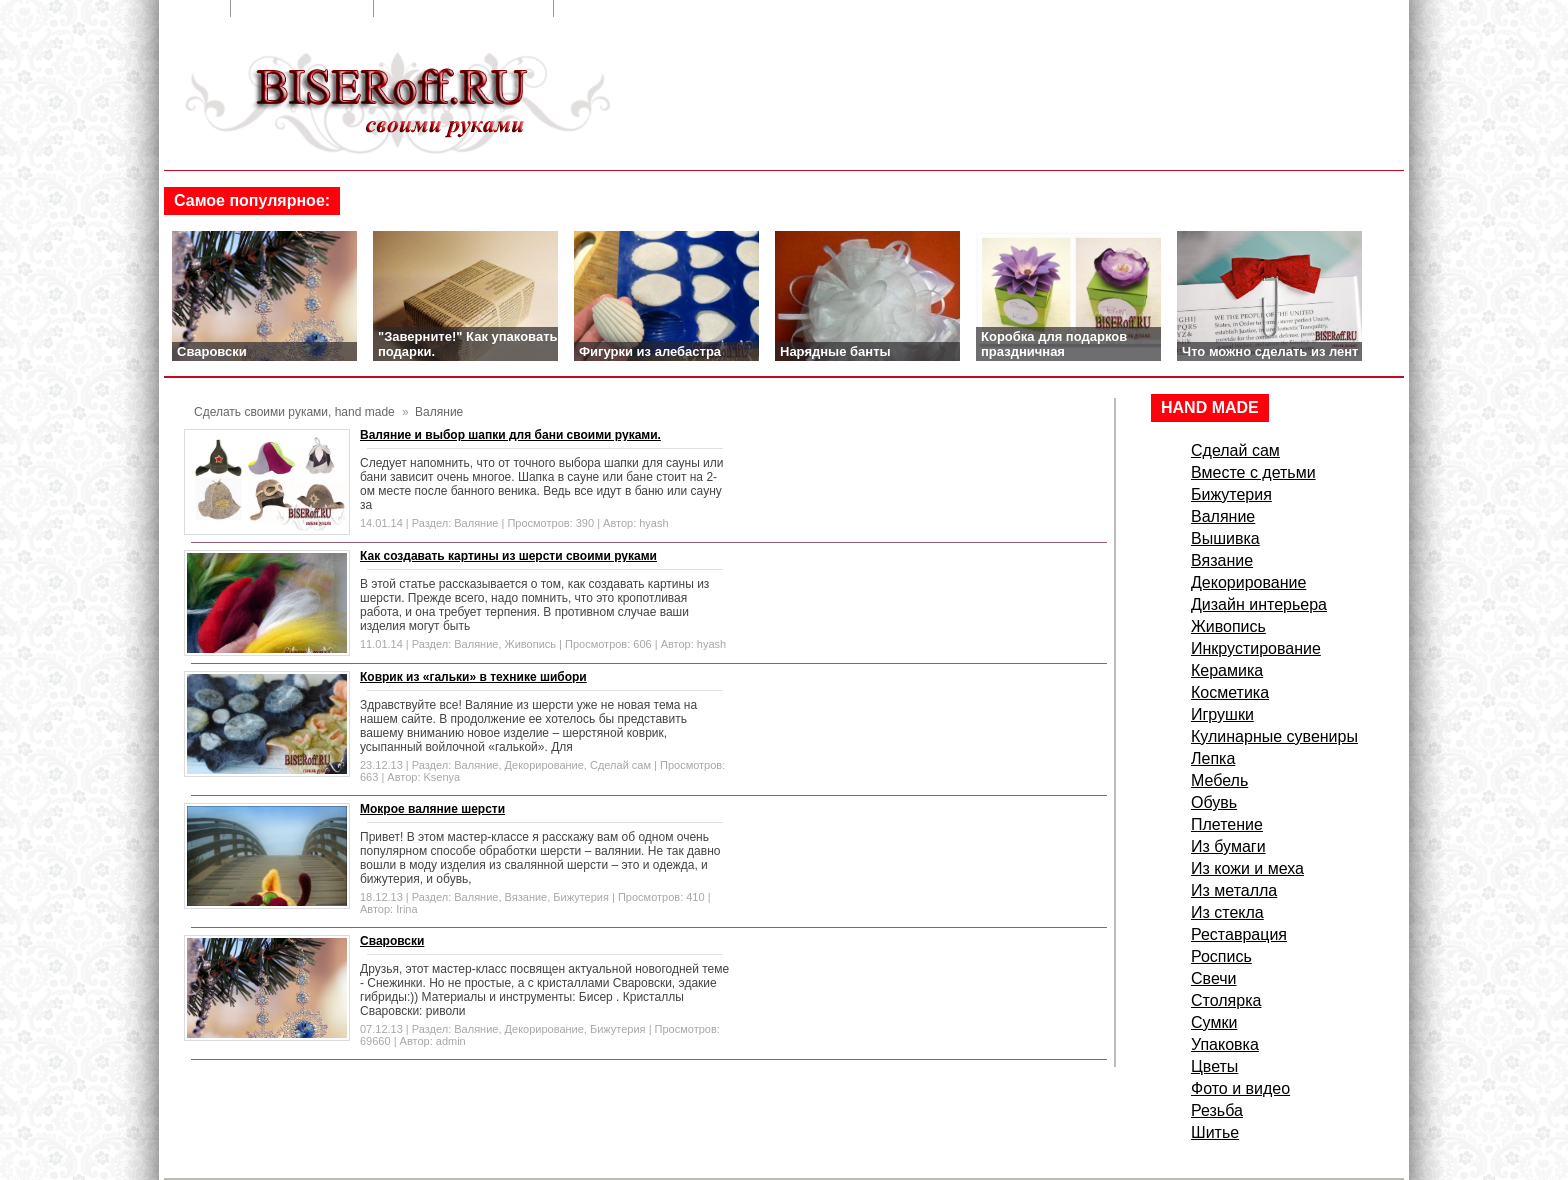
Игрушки (1222, 714)
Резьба (1217, 1110)
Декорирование (544, 765)
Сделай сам (620, 765)
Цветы (1214, 1066)
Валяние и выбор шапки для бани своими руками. (510, 435)
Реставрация (1239, 934)
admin (451, 1041)
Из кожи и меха (1247, 868)
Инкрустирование (1256, 648)
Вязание (526, 897)
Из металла (1234, 890)
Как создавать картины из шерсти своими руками (508, 556)
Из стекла (1227, 912)
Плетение (1227, 824)
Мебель (1219, 780)
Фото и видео (1240, 1088)
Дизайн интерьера (1259, 604)
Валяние (476, 523)
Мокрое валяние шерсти (432, 809)
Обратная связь (304, 8)
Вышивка (1225, 538)
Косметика (1230, 692)
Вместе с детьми (1253, 472)
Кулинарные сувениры (1274, 736)
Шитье (1215, 1132)
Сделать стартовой (639, 8)
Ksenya (442, 777)
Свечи (1214, 978)
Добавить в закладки (465, 8)
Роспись (1221, 956)
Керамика (1227, 670)
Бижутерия (581, 897)
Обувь (1214, 802)
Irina (406, 909)
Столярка (1226, 1000)
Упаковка (1225, 1044)
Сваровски (392, 941)
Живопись (530, 644)
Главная (189, 8)
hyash (653, 523)
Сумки (1214, 1022)
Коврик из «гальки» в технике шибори (473, 677)
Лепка (1213, 758)
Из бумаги (1228, 846)
